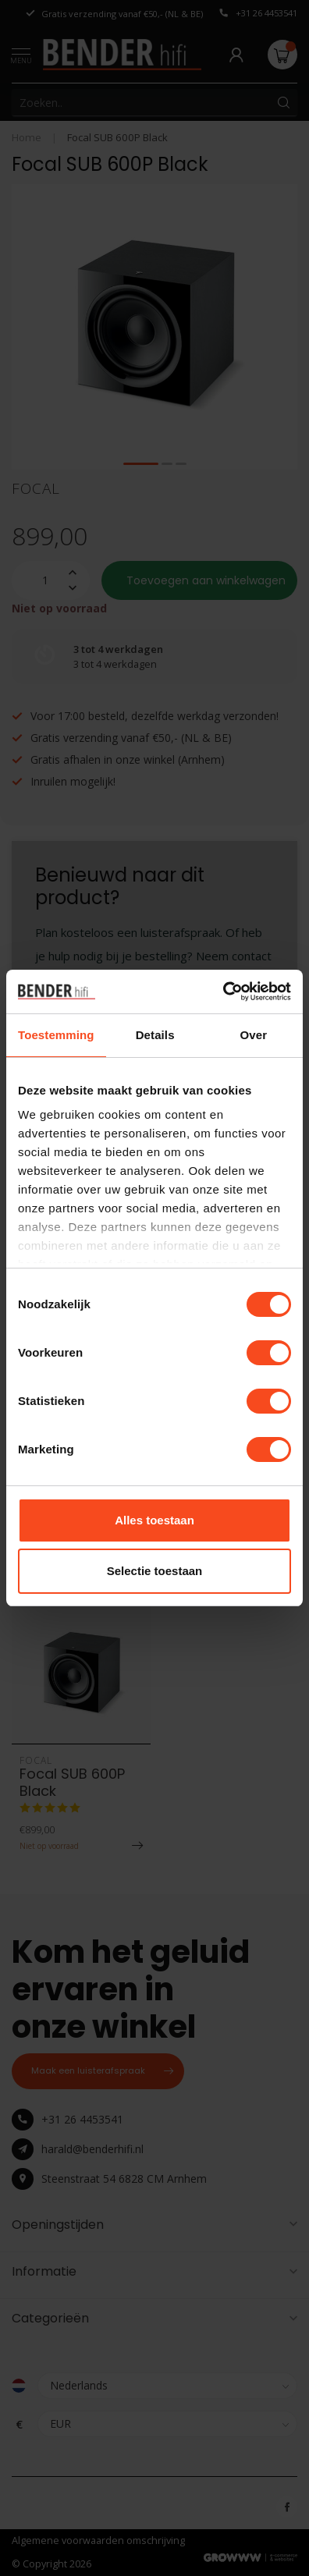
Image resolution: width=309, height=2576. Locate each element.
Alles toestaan (154, 1520)
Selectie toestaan (155, 1570)
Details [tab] (155, 1034)
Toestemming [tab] (56, 1034)
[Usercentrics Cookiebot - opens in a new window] (222, 991)
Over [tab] (254, 1034)
